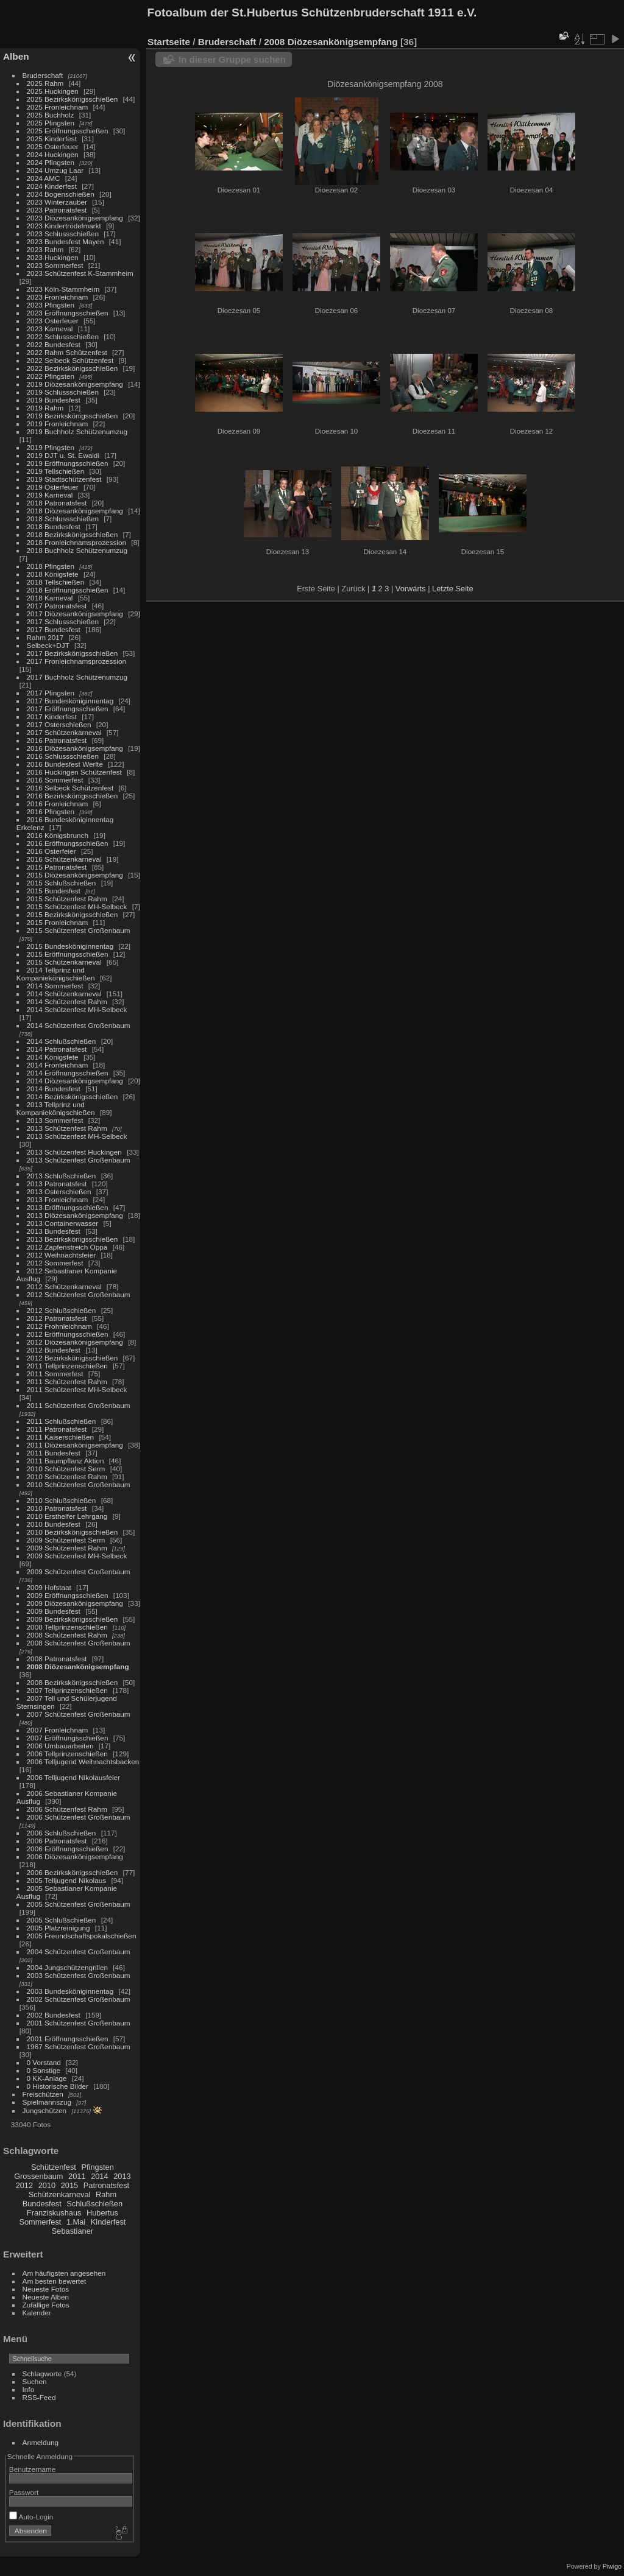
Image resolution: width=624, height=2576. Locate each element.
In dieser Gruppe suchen (232, 59)
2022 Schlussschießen (63, 336)
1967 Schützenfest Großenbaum (78, 2046)
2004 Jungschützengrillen (67, 1967)
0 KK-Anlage (47, 2078)
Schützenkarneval (60, 2194)
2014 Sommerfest (55, 986)
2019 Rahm (45, 408)
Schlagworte (42, 2373)
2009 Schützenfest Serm (66, 1540)
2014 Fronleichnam (57, 1065)
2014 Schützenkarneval (64, 994)
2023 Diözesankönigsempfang (75, 218)
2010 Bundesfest (53, 1524)
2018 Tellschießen (56, 582)
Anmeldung (41, 2442)
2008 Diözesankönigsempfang (78, 1666)
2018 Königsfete (53, 574)
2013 (121, 2176)
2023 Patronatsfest (57, 210)
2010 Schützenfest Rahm (67, 1476)
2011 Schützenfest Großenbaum (78, 1405)
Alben (16, 56)
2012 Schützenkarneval (64, 1286)
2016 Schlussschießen (63, 756)
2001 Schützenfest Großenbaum (78, 2023)
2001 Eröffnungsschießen (67, 2039)
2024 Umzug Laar (55, 170)
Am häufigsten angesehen (64, 2273)
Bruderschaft (43, 75)
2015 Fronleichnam (57, 922)
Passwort (23, 2492)
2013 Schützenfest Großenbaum (78, 1160)
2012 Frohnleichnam (59, 1326)
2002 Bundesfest (53, 2015)
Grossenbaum (38, 2176)
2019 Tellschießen (56, 471)
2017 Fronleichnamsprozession (77, 661)
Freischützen (43, 2094)
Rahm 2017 (45, 637)
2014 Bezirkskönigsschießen (72, 1096)
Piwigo (612, 2566)
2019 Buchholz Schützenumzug (77, 431)
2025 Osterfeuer (53, 146)
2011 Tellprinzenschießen (67, 1366)
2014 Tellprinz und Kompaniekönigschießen (55, 974)
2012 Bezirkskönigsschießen (72, 1358)
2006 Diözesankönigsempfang (75, 1856)
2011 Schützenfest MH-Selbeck (77, 1389)
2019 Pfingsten (51, 447)
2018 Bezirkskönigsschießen (72, 534)
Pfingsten (97, 2167)
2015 (69, 2185)
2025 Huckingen (53, 91)
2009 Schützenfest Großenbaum (78, 1571)
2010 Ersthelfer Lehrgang (67, 1516)
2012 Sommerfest (55, 1263)
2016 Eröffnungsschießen (67, 843)
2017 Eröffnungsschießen (67, 709)
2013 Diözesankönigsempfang (75, 1215)
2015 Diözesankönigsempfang (75, 875)
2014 (99, 2176)
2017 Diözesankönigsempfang (75, 614)
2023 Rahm (45, 249)
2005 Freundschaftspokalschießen (81, 1936)
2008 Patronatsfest (57, 1659)
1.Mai (75, 2221)
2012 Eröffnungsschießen (67, 1334)
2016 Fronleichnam (57, 804)
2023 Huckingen (53, 257)
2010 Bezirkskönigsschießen (72, 1532)
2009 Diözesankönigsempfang (75, 1603)
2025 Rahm (45, 83)
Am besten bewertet (55, 2281)
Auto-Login (31, 2517)
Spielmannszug (47, 2102)
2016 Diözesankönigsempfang (75, 748)
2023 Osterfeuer (53, 321)
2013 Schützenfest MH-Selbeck (77, 1136)
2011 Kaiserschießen (60, 1437)
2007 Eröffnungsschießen (67, 1738)
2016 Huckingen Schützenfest (74, 772)
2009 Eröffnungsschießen (67, 1595)
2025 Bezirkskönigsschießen (72, 99)
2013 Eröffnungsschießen (67, 1207)
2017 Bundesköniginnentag (70, 701)
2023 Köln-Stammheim (63, 289)
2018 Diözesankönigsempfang (75, 511)
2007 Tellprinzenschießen (67, 1690)
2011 (76, 2176)
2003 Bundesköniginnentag (70, 1991)
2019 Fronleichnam (57, 424)
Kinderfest (108, 2221)
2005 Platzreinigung (58, 1928)
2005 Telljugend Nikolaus (67, 1880)
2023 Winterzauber (57, 202)
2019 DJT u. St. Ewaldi (63, 455)
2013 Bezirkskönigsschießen (72, 1239)
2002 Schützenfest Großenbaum (78, 1999)
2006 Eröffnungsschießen (67, 1849)
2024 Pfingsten (51, 162)
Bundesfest (42, 2203)
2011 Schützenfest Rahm (67, 1381)
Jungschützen (45, 2110)
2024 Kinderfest (52, 186)
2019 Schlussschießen (63, 392)
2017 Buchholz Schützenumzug (77, 677)
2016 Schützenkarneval (64, 859)
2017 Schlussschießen (63, 621)
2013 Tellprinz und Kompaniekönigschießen (55, 1108)
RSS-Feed (39, 2397)
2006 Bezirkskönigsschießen (72, 1872)
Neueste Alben (46, 2297)
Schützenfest (53, 2167)
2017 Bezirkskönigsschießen (72, 653)
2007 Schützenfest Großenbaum (78, 1714)
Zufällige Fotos (46, 2305)
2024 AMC (43, 178)
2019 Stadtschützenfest (64, 479)
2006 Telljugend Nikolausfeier (74, 1777)
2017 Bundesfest (53, 629)
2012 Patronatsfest (57, 1318)
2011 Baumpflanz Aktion (65, 1461)
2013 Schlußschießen (61, 1176)
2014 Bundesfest (53, 1089)
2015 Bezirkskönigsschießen (72, 914)
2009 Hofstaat (49, 1587)
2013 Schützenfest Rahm (67, 1128)
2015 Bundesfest (53, 891)
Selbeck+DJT (48, 645)
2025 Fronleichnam (57, 107)
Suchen (35, 2381)
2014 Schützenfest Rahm (67, 1001)
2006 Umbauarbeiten (60, 1746)
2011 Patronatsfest (57, 1429)
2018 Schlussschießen (63, 519)
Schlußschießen (94, 2203)
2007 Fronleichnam (57, 1730)
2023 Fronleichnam (57, 297)
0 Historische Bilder (57, 2086)
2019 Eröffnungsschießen (67, 463)
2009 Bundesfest (53, 1611)
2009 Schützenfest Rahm (67, 1548)
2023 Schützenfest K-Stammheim (80, 273)
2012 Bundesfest (53, 1350)
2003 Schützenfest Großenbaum (78, 1975)
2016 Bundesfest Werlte (65, 764)
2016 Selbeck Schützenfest (70, 788)
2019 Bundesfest (53, 400)
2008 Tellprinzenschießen (67, 1627)
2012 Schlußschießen (61, 1310)
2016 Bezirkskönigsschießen (72, 796)
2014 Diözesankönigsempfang (75, 1081)
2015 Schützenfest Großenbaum (78, 930)
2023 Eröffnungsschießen (67, 313)
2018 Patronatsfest (57, 503)
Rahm (106, 2194)
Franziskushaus (54, 2212)
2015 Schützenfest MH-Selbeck (77, 906)
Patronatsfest (106, 2185)
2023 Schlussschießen (63, 234)
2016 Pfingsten (51, 811)
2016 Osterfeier (51, 851)
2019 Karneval (50, 495)
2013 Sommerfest (55, 1120)
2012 (24, 2185)
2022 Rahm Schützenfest (67, 352)
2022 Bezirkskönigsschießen (72, 368)
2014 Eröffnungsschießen (67, 1073)
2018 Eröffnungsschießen (67, 590)
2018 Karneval (50, 598)
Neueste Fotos (46, 2289)
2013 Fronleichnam (57, 1199)
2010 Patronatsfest (57, 1508)
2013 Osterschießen (59, 1191)
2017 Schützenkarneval (64, 732)
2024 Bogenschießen (60, 194)
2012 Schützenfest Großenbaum (78, 1294)
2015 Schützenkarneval (64, 962)
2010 (46, 2185)
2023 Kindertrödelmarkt (64, 226)
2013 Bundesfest (53, 1231)
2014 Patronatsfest (57, 1049)
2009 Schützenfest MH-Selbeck (77, 1556)
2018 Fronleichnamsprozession (77, 542)
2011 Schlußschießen (61, 1421)
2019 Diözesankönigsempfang (75, 384)
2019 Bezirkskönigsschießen (72, 416)
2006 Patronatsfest (57, 1841)
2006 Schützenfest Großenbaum (78, 1817)
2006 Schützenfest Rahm (67, 1809)
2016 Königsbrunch (57, 835)
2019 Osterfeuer (53, 487)
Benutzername (32, 2469)
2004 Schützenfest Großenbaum (78, 1951)
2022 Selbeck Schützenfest (70, 360)
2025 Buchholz (50, 115)
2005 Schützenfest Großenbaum (78, 1904)
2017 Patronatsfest (57, 606)
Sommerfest (40, 2221)
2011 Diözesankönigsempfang (75, 1445)
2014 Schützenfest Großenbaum (78, 1025)
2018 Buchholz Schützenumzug (77, 550)
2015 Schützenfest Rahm (67, 899)
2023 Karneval (50, 329)
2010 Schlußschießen (61, 1500)
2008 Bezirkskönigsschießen (72, 1682)
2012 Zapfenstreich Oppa (67, 1247)
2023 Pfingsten (51, 305)
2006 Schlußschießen (61, 1833)
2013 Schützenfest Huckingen (74, 1152)
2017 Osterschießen (59, 724)
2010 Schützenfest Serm (66, 1469)
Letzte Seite (452, 588)
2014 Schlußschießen (61, 1041)
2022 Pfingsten (51, 376)
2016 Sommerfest (55, 780)
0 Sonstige (44, 2070)
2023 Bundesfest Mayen (65, 241)
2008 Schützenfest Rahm (67, 1635)
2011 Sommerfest (55, 1374)
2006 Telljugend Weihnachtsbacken (83, 1761)
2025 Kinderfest (52, 139)
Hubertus (102, 2212)
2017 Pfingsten (51, 693)
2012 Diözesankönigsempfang (75, 1342)
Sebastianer (72, 2231)
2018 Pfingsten (51, 566)
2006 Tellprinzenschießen (67, 1754)
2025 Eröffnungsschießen (67, 131)
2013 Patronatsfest (57, 1184)
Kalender (37, 2313)
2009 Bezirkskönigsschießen (72, 1619)
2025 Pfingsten (51, 123)
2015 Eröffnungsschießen (67, 954)
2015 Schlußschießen (61, 883)
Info (29, 2389)
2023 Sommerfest (55, 265)
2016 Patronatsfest (57, 740)
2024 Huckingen (53, 154)
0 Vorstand (44, 2062)
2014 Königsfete (53, 1057)
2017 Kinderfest (52, 716)
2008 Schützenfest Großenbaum (78, 1643)
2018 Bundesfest (53, 526)
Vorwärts (410, 588)
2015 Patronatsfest (57, 867)
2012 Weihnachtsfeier (61, 1255)
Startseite (168, 42)
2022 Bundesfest (53, 344)
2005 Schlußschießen (61, 1920)
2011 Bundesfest (53, 1453)
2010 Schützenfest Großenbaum (78, 1484)
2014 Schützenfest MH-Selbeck (77, 1009)
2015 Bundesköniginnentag (70, 946)
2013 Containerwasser (63, 1223)
